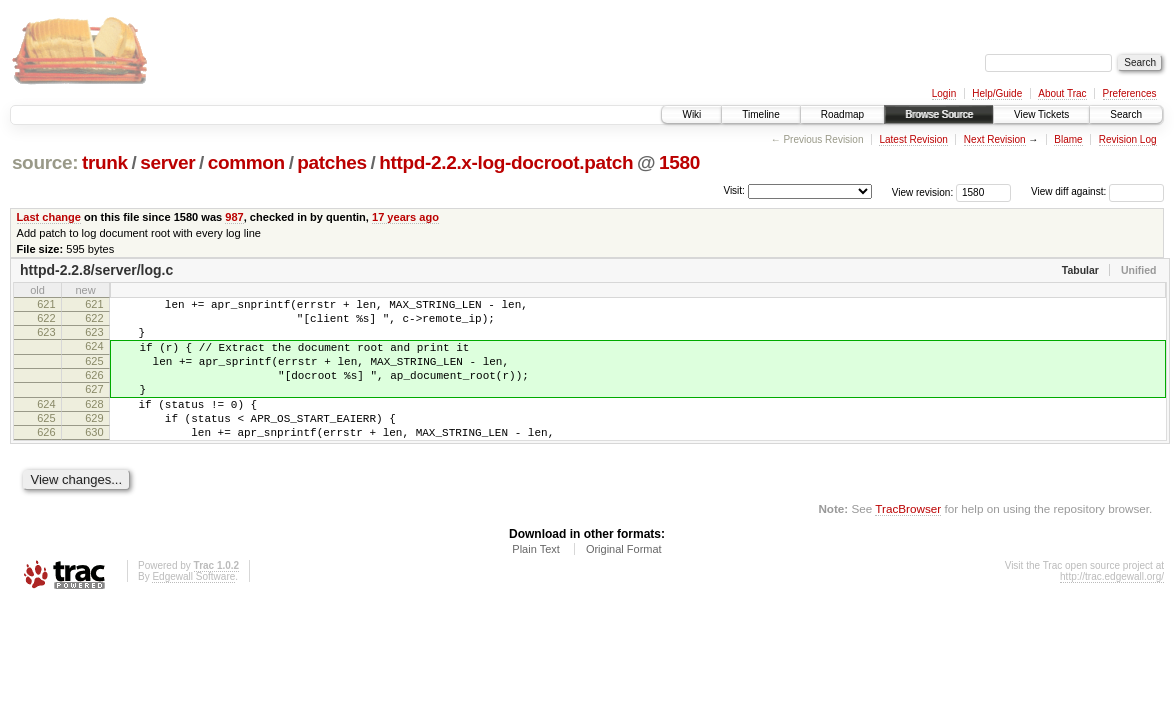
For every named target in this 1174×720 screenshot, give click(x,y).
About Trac (1062, 93)
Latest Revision (913, 139)
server (167, 162)
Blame (1068, 139)
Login (944, 93)
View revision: (923, 191)
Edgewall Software (193, 609)
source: (45, 162)
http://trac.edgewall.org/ (1112, 609)
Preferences (1130, 93)
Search (1126, 114)
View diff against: (1097, 191)
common (246, 162)
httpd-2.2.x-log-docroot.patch (506, 162)
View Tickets (1041, 114)
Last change (49, 217)
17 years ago (405, 217)
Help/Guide (997, 93)
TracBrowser (908, 541)
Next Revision (995, 139)
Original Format (624, 582)
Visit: (734, 190)
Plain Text (536, 582)
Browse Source (939, 114)
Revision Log (1128, 139)
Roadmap (842, 114)
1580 (679, 162)
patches (331, 162)
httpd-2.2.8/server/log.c (96, 270)
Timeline (760, 114)
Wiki (691, 114)
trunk (105, 162)
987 (234, 217)
